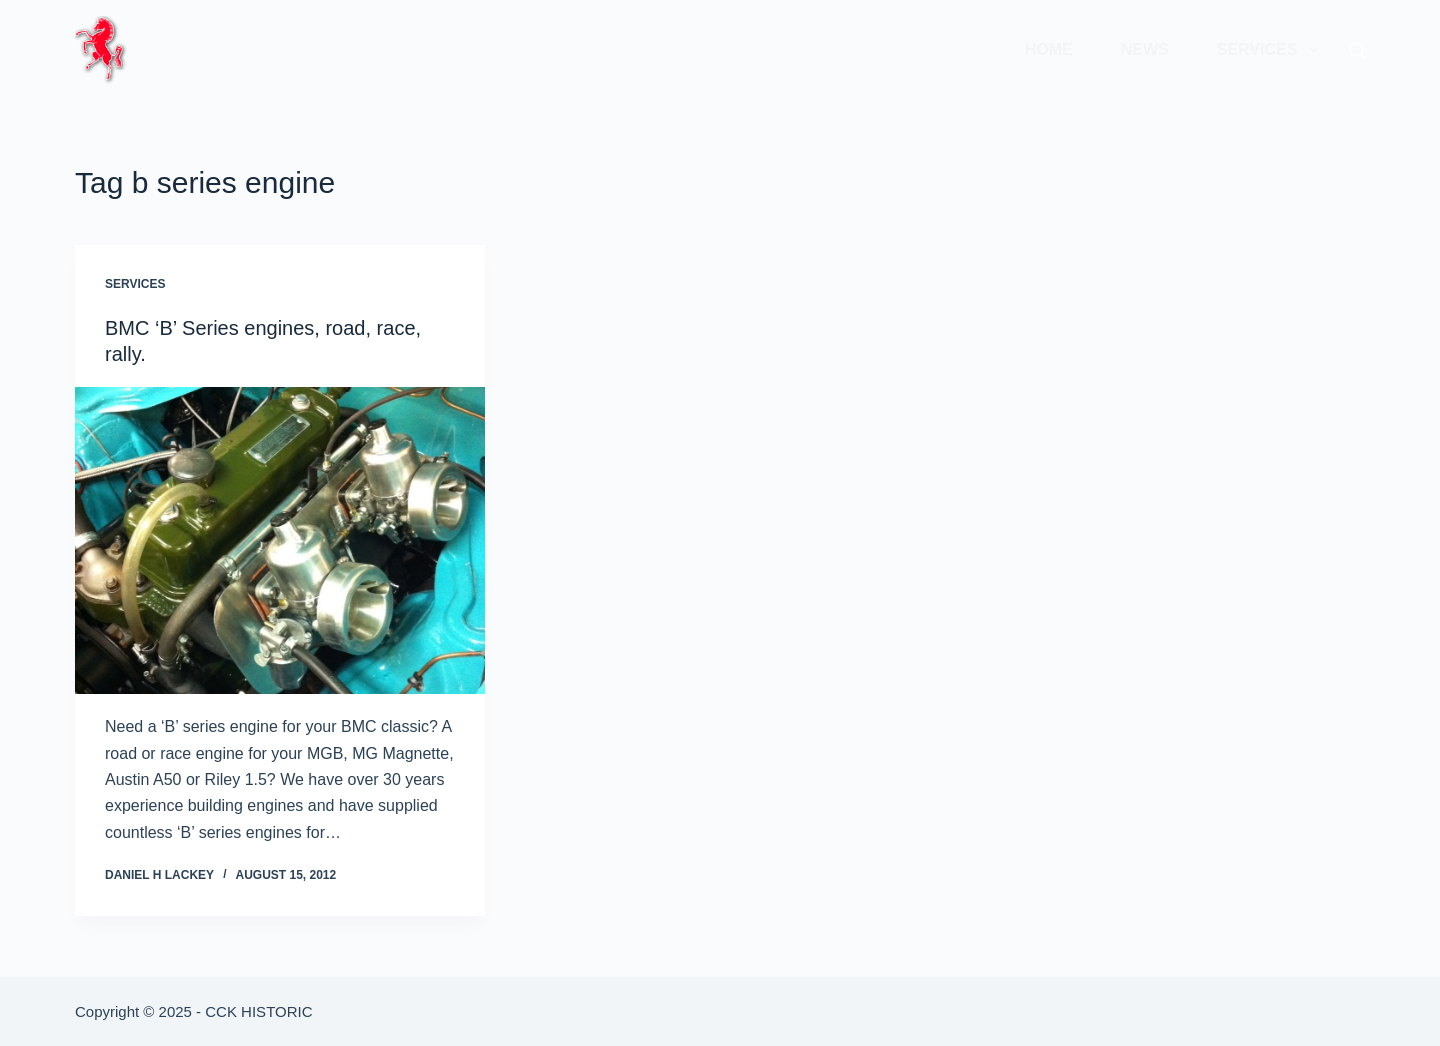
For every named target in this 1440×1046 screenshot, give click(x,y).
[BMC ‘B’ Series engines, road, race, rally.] (280, 541)
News (1145, 49)
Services (1271, 50)
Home (1049, 49)
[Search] (1357, 50)
